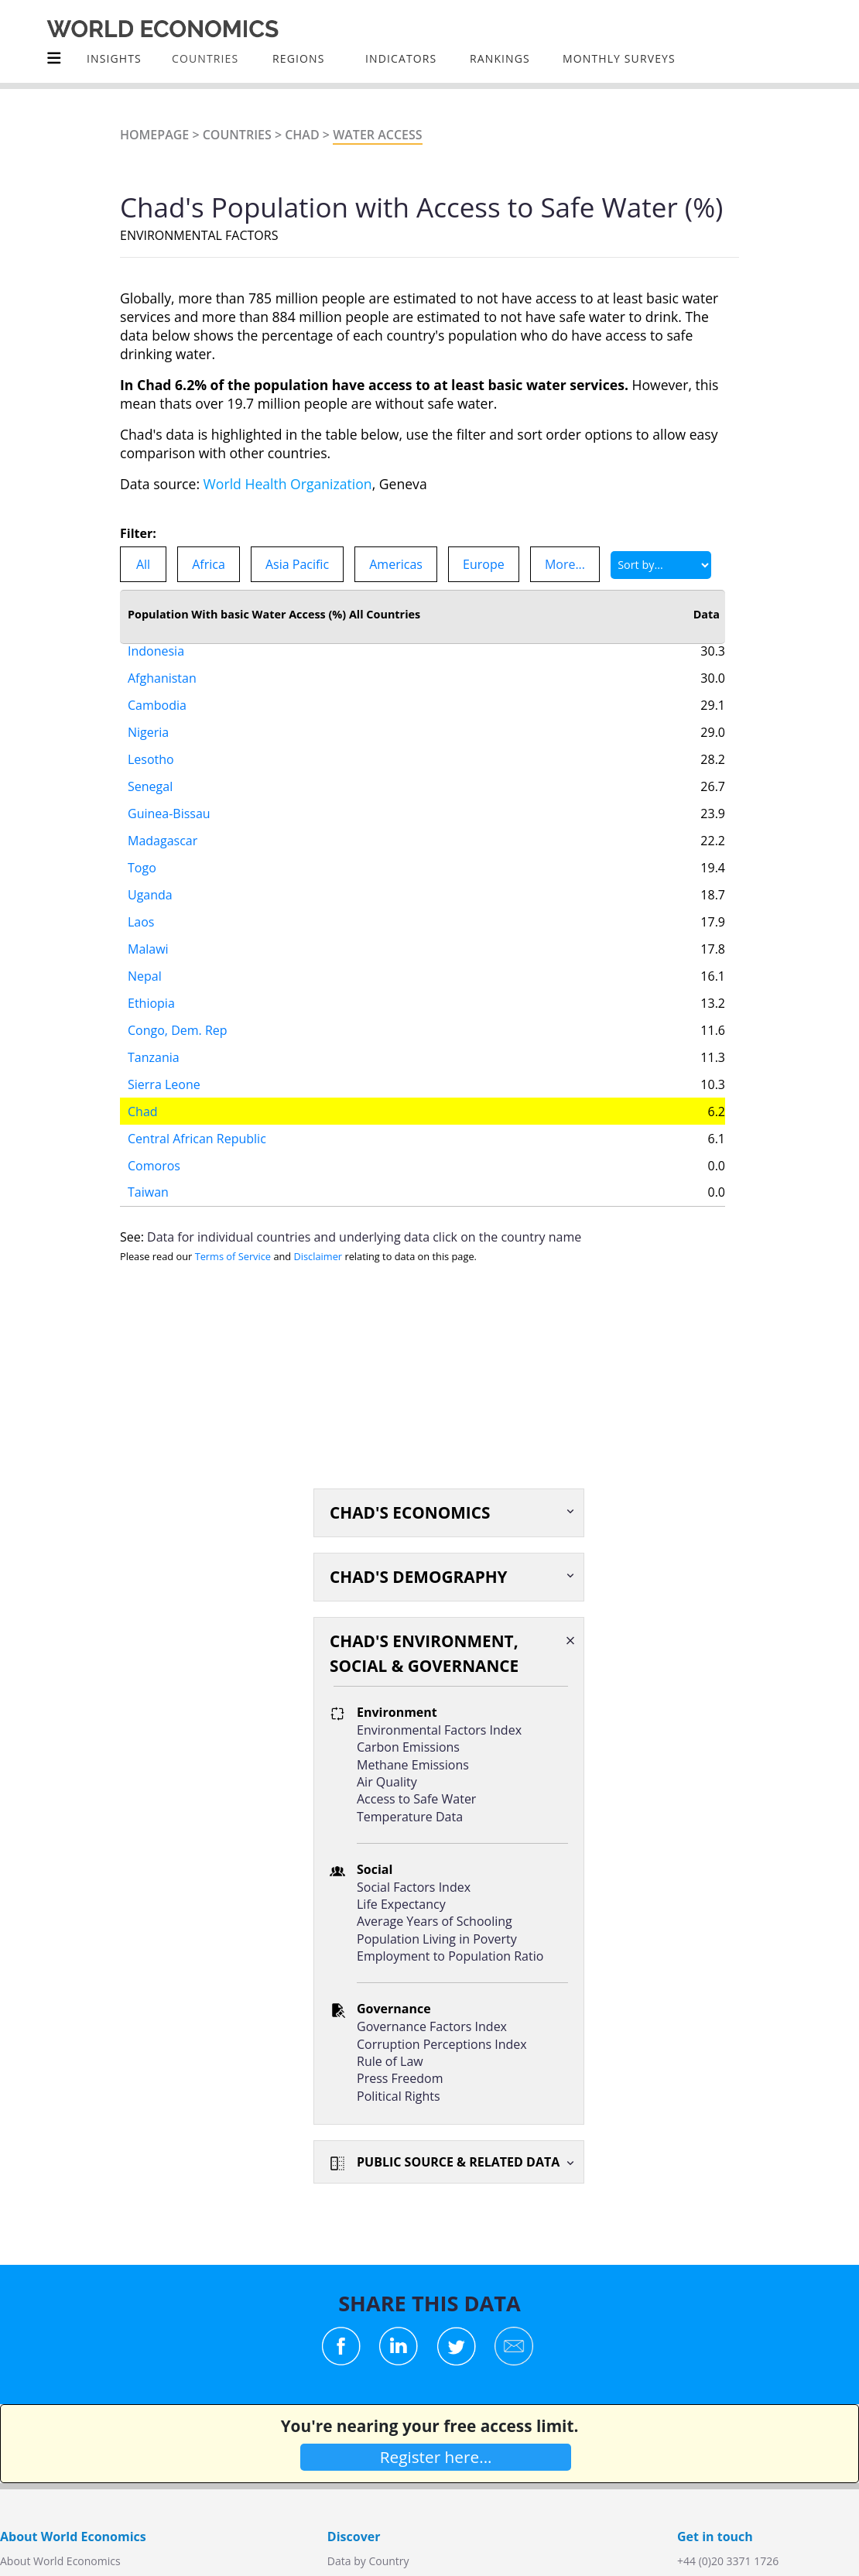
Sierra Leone (164, 1068)
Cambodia (157, 688)
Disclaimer (318, 1256)
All (143, 564)
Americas (396, 564)
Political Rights (398, 2096)
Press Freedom (400, 2078)
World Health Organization (288, 483)
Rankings (500, 58)
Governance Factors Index (432, 2026)
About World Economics (60, 2561)
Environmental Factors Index (439, 1729)
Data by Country (368, 2561)
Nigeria (148, 715)
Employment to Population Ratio (450, 1956)
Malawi (148, 932)
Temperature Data (410, 1816)
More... (565, 564)
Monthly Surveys (619, 58)
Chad (302, 134)
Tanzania (154, 1041)
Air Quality (387, 1781)
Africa (208, 564)
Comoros (154, 1149)
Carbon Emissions (408, 1747)
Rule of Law (390, 2061)
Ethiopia (151, 986)
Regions (298, 58)
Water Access (377, 134)
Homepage (154, 134)
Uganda (150, 878)
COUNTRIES (205, 58)
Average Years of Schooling (434, 1921)
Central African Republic (197, 1122)
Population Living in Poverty (437, 1938)
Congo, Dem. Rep (178, 1014)
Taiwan (148, 1175)
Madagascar (162, 824)
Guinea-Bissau (169, 797)
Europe (484, 564)
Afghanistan (162, 661)
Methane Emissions (413, 1764)
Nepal (145, 959)
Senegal (150, 770)
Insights (114, 58)
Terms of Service (233, 1256)
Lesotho (151, 743)
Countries (237, 134)
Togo (142, 851)
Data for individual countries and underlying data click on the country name (364, 1236)
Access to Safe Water (416, 1798)
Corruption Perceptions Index (442, 2044)
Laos (141, 905)
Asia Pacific (297, 564)
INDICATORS (400, 58)
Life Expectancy (401, 1904)
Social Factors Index (414, 1887)
